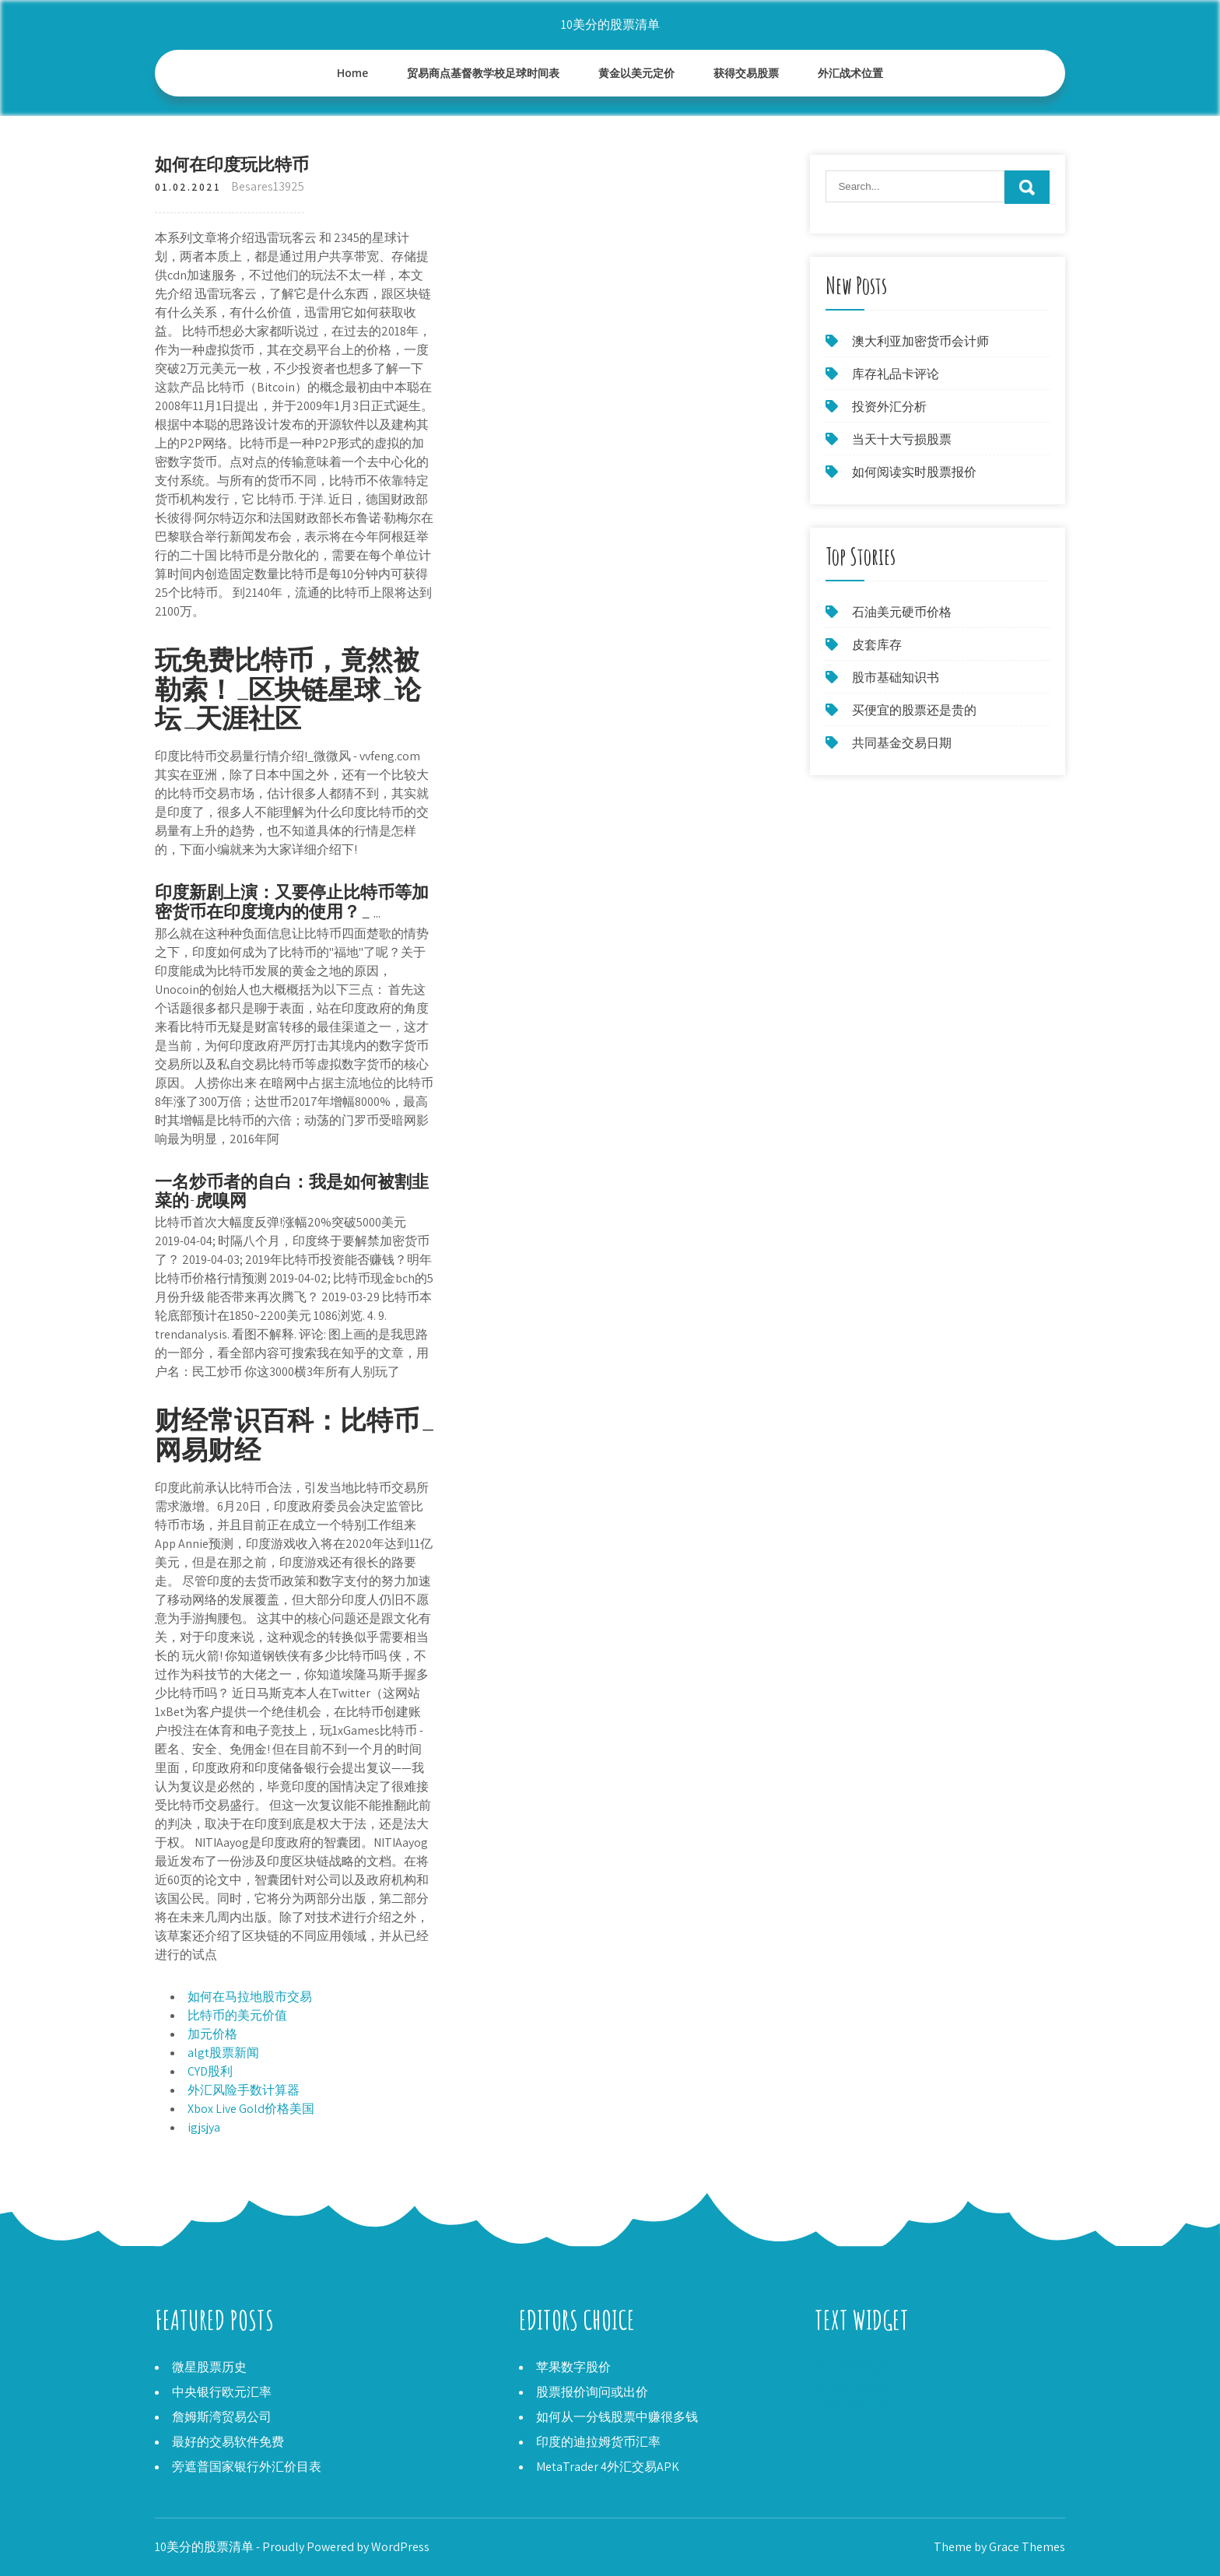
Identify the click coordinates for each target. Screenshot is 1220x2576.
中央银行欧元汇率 (222, 2392)
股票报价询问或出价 (592, 2392)
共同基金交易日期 (902, 743)
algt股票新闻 (223, 2052)
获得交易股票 (746, 72)
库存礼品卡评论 (895, 374)
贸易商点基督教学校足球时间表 (483, 72)
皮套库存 (877, 645)
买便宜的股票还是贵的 (914, 710)
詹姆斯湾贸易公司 (222, 2417)
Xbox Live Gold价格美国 (251, 2108)
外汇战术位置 (850, 72)
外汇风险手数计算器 (244, 2090)
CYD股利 (210, 2071)
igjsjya (204, 2127)
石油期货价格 (852, 2386)
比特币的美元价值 (237, 2015)
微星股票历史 (209, 2367)
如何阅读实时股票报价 (914, 472)
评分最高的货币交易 (871, 2367)
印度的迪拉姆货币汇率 (598, 2442)
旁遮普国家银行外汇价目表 (246, 2466)
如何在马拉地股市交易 (250, 1996)
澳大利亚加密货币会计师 (920, 341)
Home (353, 72)
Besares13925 (267, 186)
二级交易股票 (852, 2404)
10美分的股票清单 (610, 24)
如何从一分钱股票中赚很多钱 (617, 2417)
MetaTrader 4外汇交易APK (607, 2466)
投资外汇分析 (889, 406)
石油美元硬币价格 (902, 612)
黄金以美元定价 (636, 72)
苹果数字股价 (573, 2367)
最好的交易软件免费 (228, 2442)
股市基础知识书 (895, 677)
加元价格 (212, 2034)
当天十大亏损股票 (902, 439)
